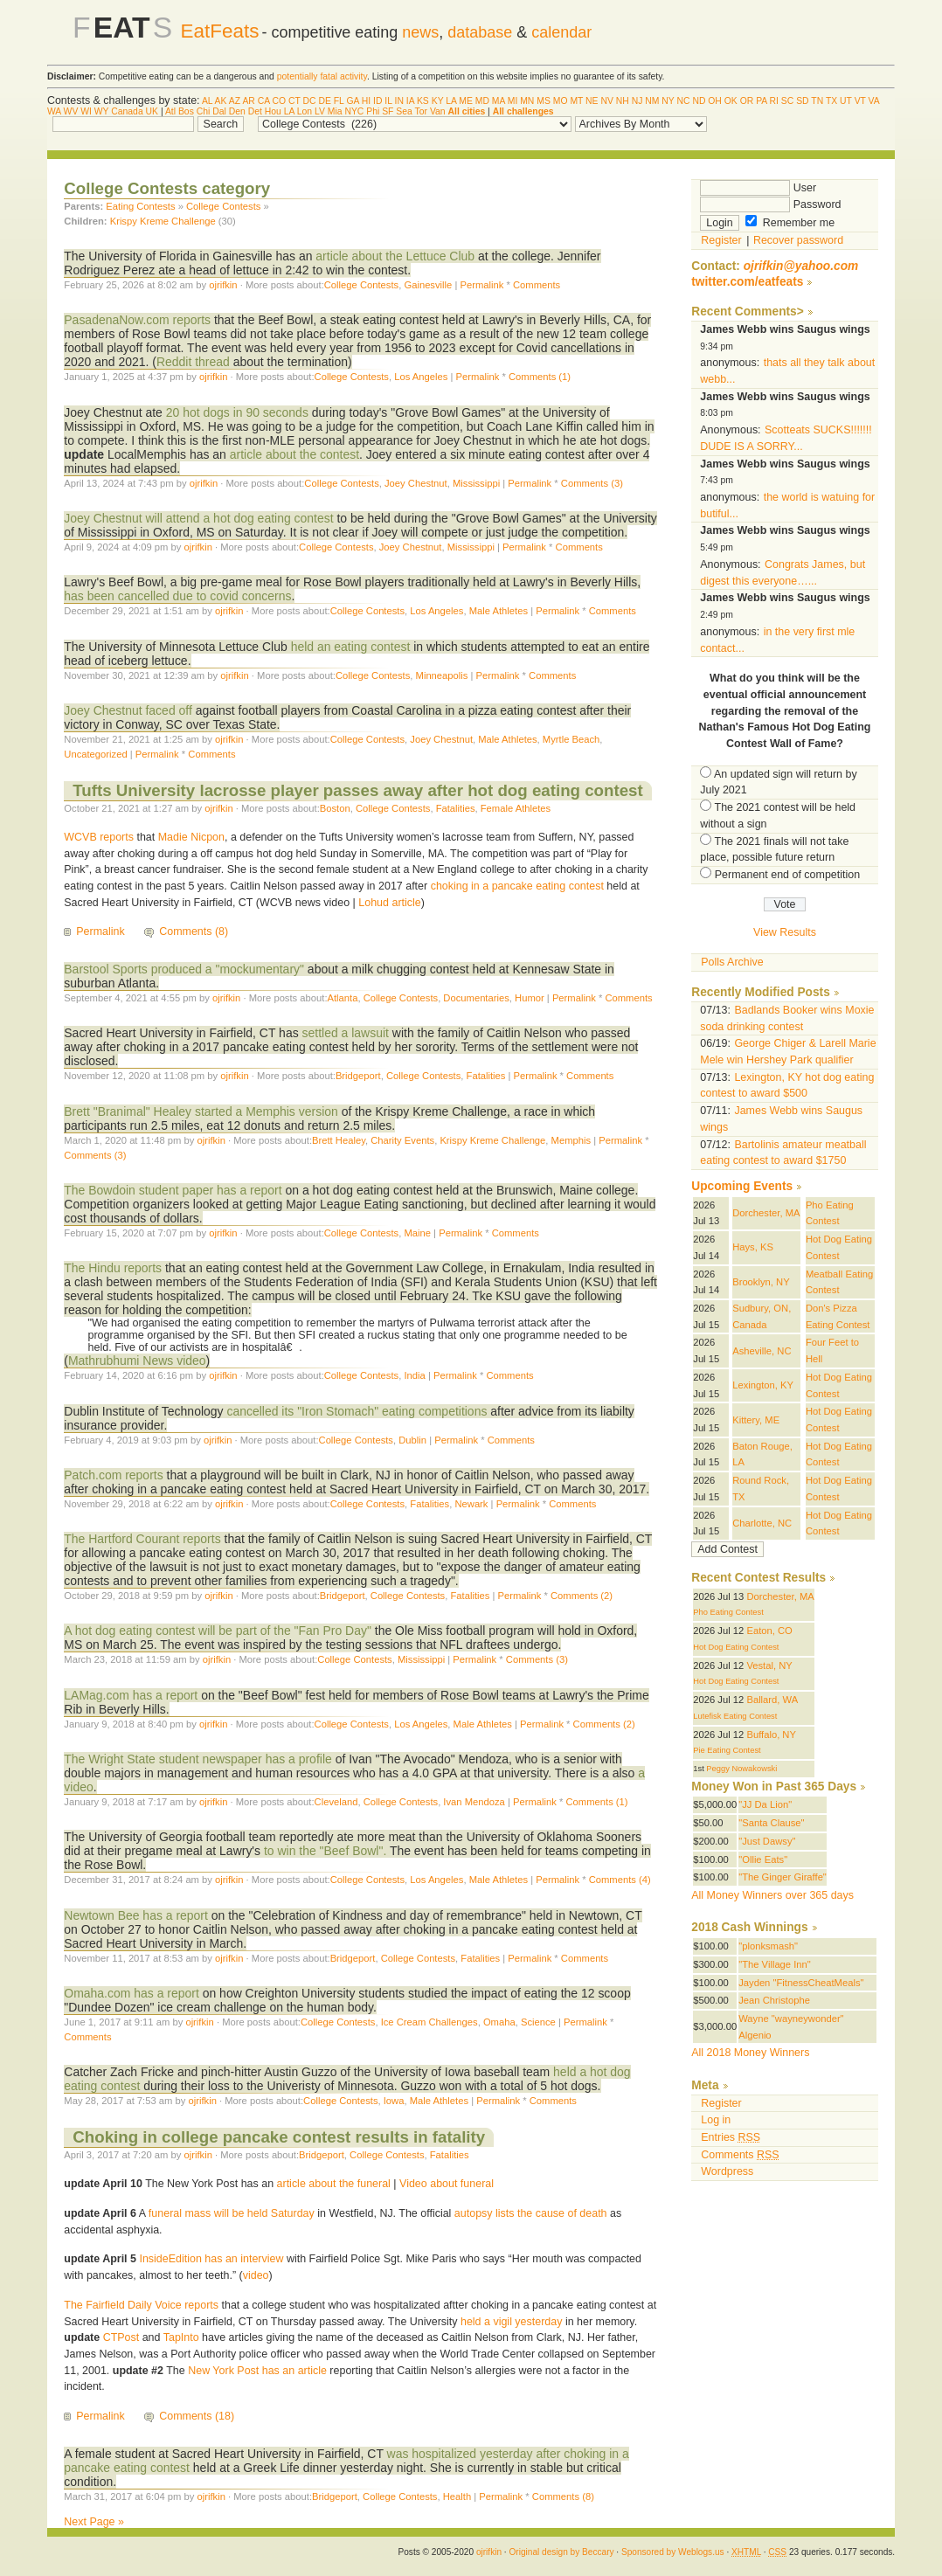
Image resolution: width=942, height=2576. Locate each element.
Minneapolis (442, 675)
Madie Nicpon (191, 837)
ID (377, 101)
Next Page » (94, 2522)
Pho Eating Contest (728, 1612)
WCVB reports (99, 837)
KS (423, 101)
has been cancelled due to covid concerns (177, 596)
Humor (529, 998)
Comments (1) (540, 376)
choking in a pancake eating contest (517, 886)
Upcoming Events (742, 1186)
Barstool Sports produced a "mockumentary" (184, 969)
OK (731, 101)
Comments (536, 285)
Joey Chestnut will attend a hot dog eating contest (198, 518)
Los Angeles (420, 376)
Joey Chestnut (415, 483)
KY (438, 101)
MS (544, 101)
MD (482, 101)
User (758, 188)
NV (606, 101)
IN (399, 101)
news (420, 32)
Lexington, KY (762, 1385)
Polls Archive (732, 962)
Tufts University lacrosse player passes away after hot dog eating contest (357, 790)
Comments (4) (620, 1879)
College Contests (223, 206)
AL (207, 101)
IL (387, 101)
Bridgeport (358, 1075)
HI (366, 101)
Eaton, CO (769, 1630)
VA (874, 101)
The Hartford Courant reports (142, 1539)
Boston (335, 808)
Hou (273, 111)
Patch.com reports (113, 1475)
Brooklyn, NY (760, 1282)
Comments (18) (196, 2416)
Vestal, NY (769, 1665)
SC (787, 101)
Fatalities (455, 808)
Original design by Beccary (561, 2552)
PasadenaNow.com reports (137, 320)
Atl (170, 111)
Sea (404, 111)
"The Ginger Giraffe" (782, 1877)
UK (152, 111)
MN (527, 101)
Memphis (571, 1140)
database (479, 32)
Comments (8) (193, 931)
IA (410, 101)
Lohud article (389, 903)
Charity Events (402, 1140)
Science (538, 2022)
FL (339, 101)
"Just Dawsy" (766, 1841)
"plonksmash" (768, 1946)
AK (221, 101)
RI (774, 101)
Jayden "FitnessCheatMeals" (800, 1982)
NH (622, 101)
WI (86, 111)
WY (101, 111)
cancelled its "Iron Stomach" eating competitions (356, 1411)
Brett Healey (338, 1140)
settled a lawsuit (345, 1033)
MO (560, 101)
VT (860, 101)
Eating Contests (140, 206)
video (256, 2275)
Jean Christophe (774, 2000)
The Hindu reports (113, 1268)
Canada (126, 111)
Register (721, 240)
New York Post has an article (257, 2371)
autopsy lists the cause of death (530, 2213)
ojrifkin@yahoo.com (801, 266)
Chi (204, 111)
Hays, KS (752, 1247)
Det (255, 111)
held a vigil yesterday (511, 2322)
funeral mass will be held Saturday (232, 2213)
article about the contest (294, 454)
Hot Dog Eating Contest (736, 1647)
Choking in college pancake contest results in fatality (279, 2137)
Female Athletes (516, 808)
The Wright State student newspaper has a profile (197, 1759)
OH (715, 101)
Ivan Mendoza (473, 1802)
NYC (354, 111)
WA (54, 111)
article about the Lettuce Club (394, 256)
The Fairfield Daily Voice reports (141, 2305)
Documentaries (476, 998)
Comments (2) (582, 1595)
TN (817, 101)
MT (576, 101)
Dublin (412, 1440)
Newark (471, 1504)
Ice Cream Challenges (429, 2022)
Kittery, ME (755, 1420)
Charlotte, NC (762, 1523)
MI (513, 101)
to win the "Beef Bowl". (325, 1851)
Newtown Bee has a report (136, 1915)
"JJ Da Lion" (765, 1804)
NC (682, 101)
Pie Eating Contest (726, 1750)
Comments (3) (592, 483)
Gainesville (428, 285)
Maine (417, 1233)
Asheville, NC (761, 1351)
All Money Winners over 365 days (772, 1895)
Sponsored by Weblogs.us (672, 2552)
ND (698, 101)
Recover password (798, 240)
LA (451, 101)
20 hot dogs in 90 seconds (237, 412)
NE (591, 101)
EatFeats (220, 31)
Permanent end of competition (787, 875)
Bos (186, 111)
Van (438, 111)
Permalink (481, 285)
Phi (372, 111)
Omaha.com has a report (131, 1993)
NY (667, 101)
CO (279, 101)
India (414, 1375)
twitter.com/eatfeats (747, 281)
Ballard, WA (772, 1699)
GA (352, 101)
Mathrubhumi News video (137, 1361)
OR (747, 101)
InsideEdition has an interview (211, 2259)
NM (652, 101)
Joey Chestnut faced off (128, 710)
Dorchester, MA (766, 1213)
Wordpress (727, 2171)
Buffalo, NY (771, 1734)
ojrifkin (223, 285)
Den (237, 111)
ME (466, 101)
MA (498, 101)
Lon (304, 111)
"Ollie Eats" (762, 1859)
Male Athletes (498, 611)
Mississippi (476, 483)
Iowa (394, 2100)
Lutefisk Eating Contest (735, 1716)
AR (248, 101)
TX (831, 101)
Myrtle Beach (571, 739)
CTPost (121, 2337)
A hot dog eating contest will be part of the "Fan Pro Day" (217, 1631)
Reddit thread (193, 362)
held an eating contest (351, 647)
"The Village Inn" (774, 1964)
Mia (335, 111)
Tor (421, 111)
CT (294, 101)
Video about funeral (446, 2184)
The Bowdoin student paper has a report (172, 1190)
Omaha (499, 2022)
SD (802, 101)
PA (761, 101)
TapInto (181, 2337)
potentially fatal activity (322, 76)
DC (309, 101)
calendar (561, 32)
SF (387, 111)
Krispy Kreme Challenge (163, 221)
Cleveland (336, 1802)
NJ (637, 101)
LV (320, 111)
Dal (219, 111)
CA (264, 101)
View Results (784, 932)
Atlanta (343, 998)
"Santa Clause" (771, 1823)
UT (846, 101)
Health (457, 2496)
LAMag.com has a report (130, 1695)
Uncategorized (95, 754)
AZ (234, 101)
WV (71, 111)
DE (324, 101)
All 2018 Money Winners (750, 2052)
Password (770, 204)
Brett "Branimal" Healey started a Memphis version (200, 1111)
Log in (716, 2120)
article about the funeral (334, 2184)
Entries (730, 2137)
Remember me (790, 223)
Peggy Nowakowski (741, 1768)
